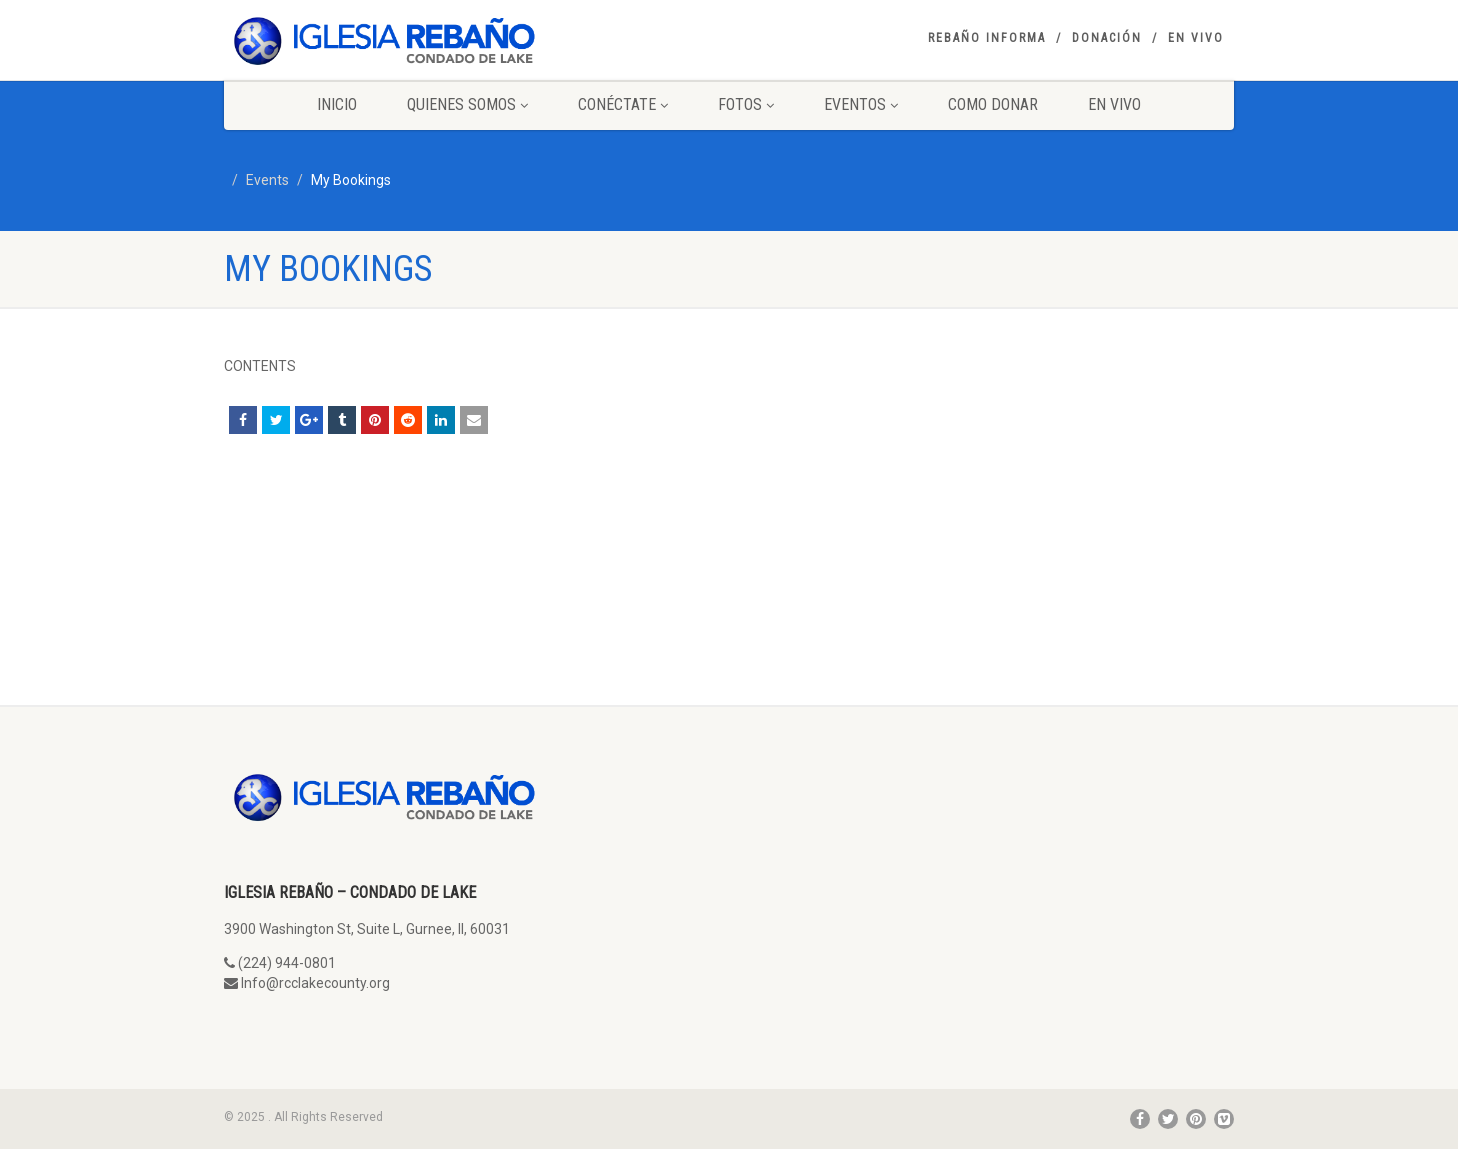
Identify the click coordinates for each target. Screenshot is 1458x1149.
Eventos (861, 104)
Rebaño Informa (987, 38)
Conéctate (623, 104)
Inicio (337, 104)
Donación (1107, 38)
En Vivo (1196, 38)
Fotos (746, 104)
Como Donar (993, 104)
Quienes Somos (467, 104)
